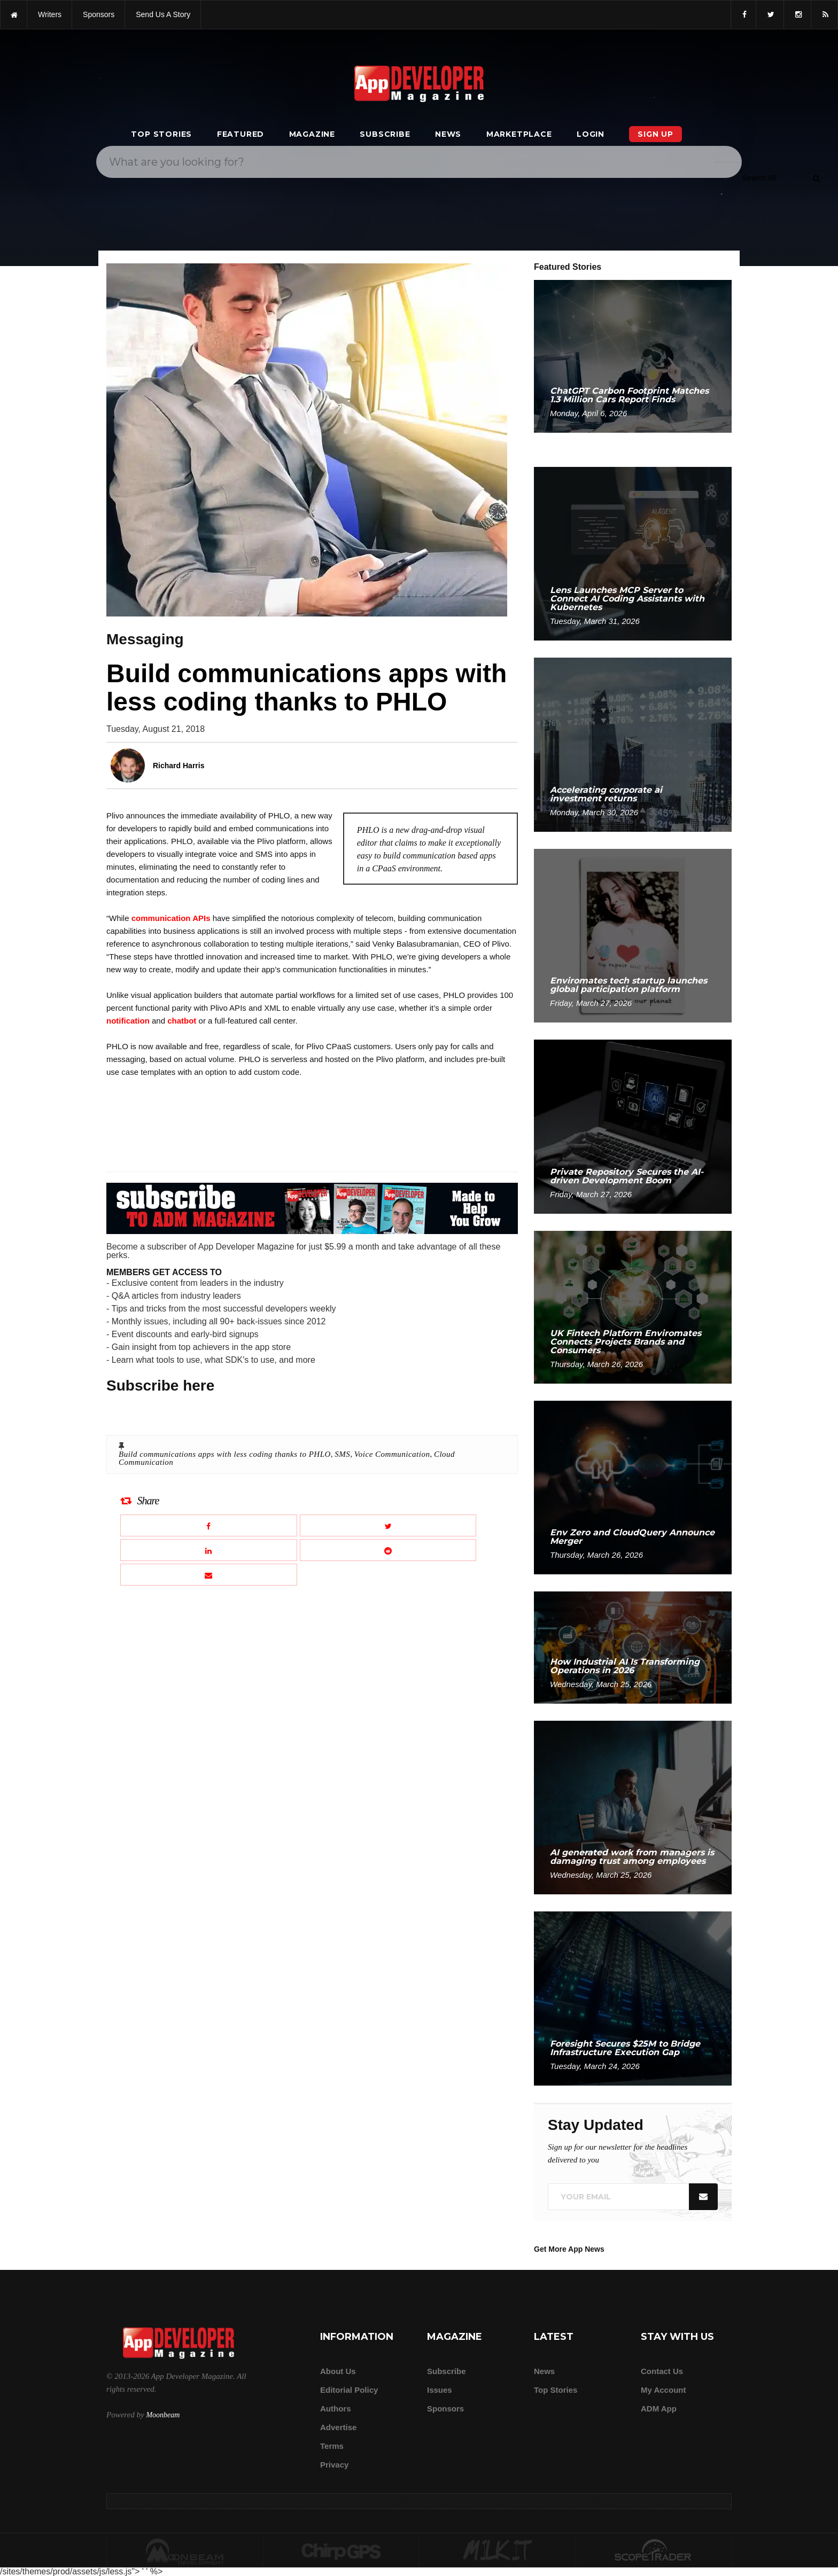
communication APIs (171, 918)
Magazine (312, 134)
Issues (439, 2389)
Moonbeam (163, 2415)
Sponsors (445, 2408)
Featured (240, 134)
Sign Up (655, 134)
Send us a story (163, 14)
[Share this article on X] (388, 1525)
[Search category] (759, 178)
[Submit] (816, 178)
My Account (663, 2389)
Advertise (338, 2427)
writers (49, 14)
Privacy (334, 2464)
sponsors (98, 14)
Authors (335, 2408)
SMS (342, 1454)
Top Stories (161, 134)
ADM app (659, 2408)
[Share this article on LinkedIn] (209, 1550)
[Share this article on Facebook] (209, 1525)
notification (128, 1020)
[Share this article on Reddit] (388, 1550)
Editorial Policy (349, 2389)
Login (590, 134)
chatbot (181, 1020)
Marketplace (519, 134)
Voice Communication (392, 1454)
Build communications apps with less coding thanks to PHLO (225, 1454)
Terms (332, 2445)
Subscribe (385, 134)
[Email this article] (209, 1574)
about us (338, 2371)
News (448, 134)
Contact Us (662, 2371)
